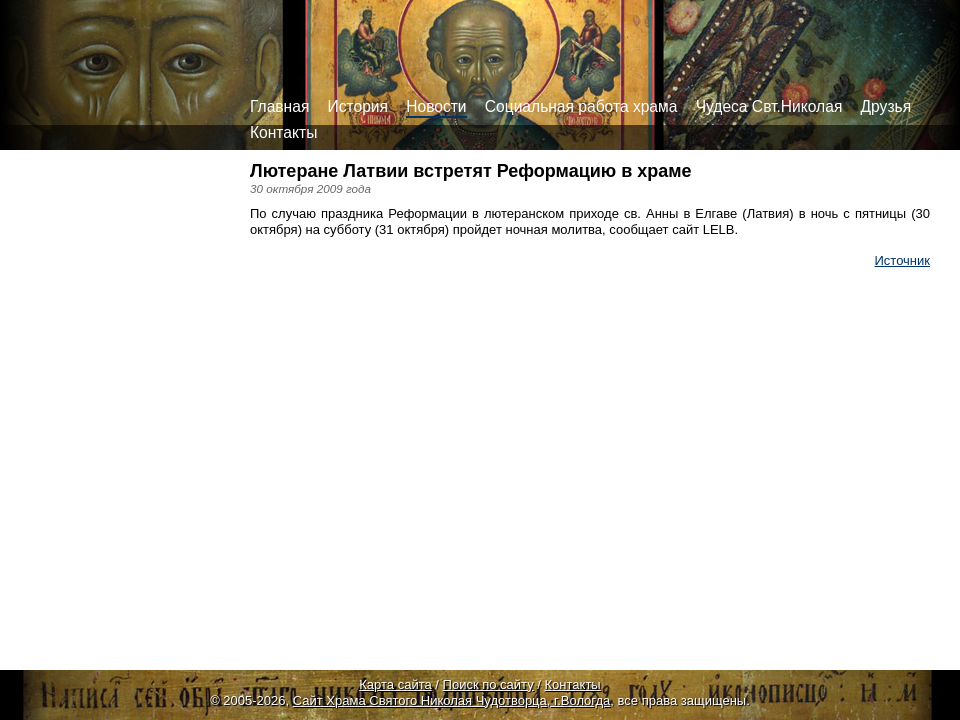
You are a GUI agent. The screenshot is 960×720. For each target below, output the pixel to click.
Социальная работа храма (581, 106)
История (358, 106)
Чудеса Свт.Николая (769, 106)
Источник (903, 260)
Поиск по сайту (488, 684)
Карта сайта (395, 684)
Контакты (283, 132)
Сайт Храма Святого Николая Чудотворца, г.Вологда (452, 700)
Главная (279, 106)
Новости (436, 106)
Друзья (886, 106)
